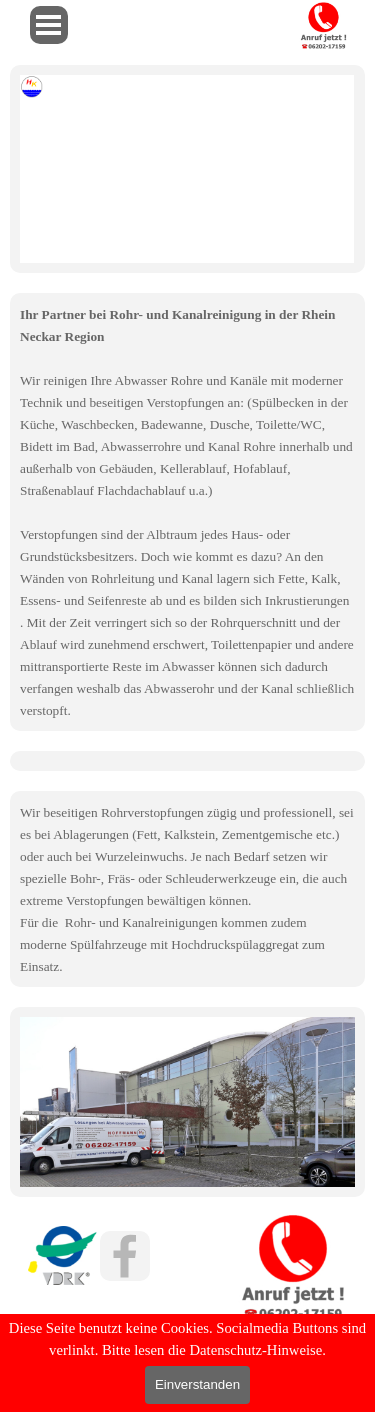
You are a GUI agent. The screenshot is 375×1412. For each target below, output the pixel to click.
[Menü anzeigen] (49, 25)
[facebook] (125, 1256)
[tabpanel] (187, 512)
